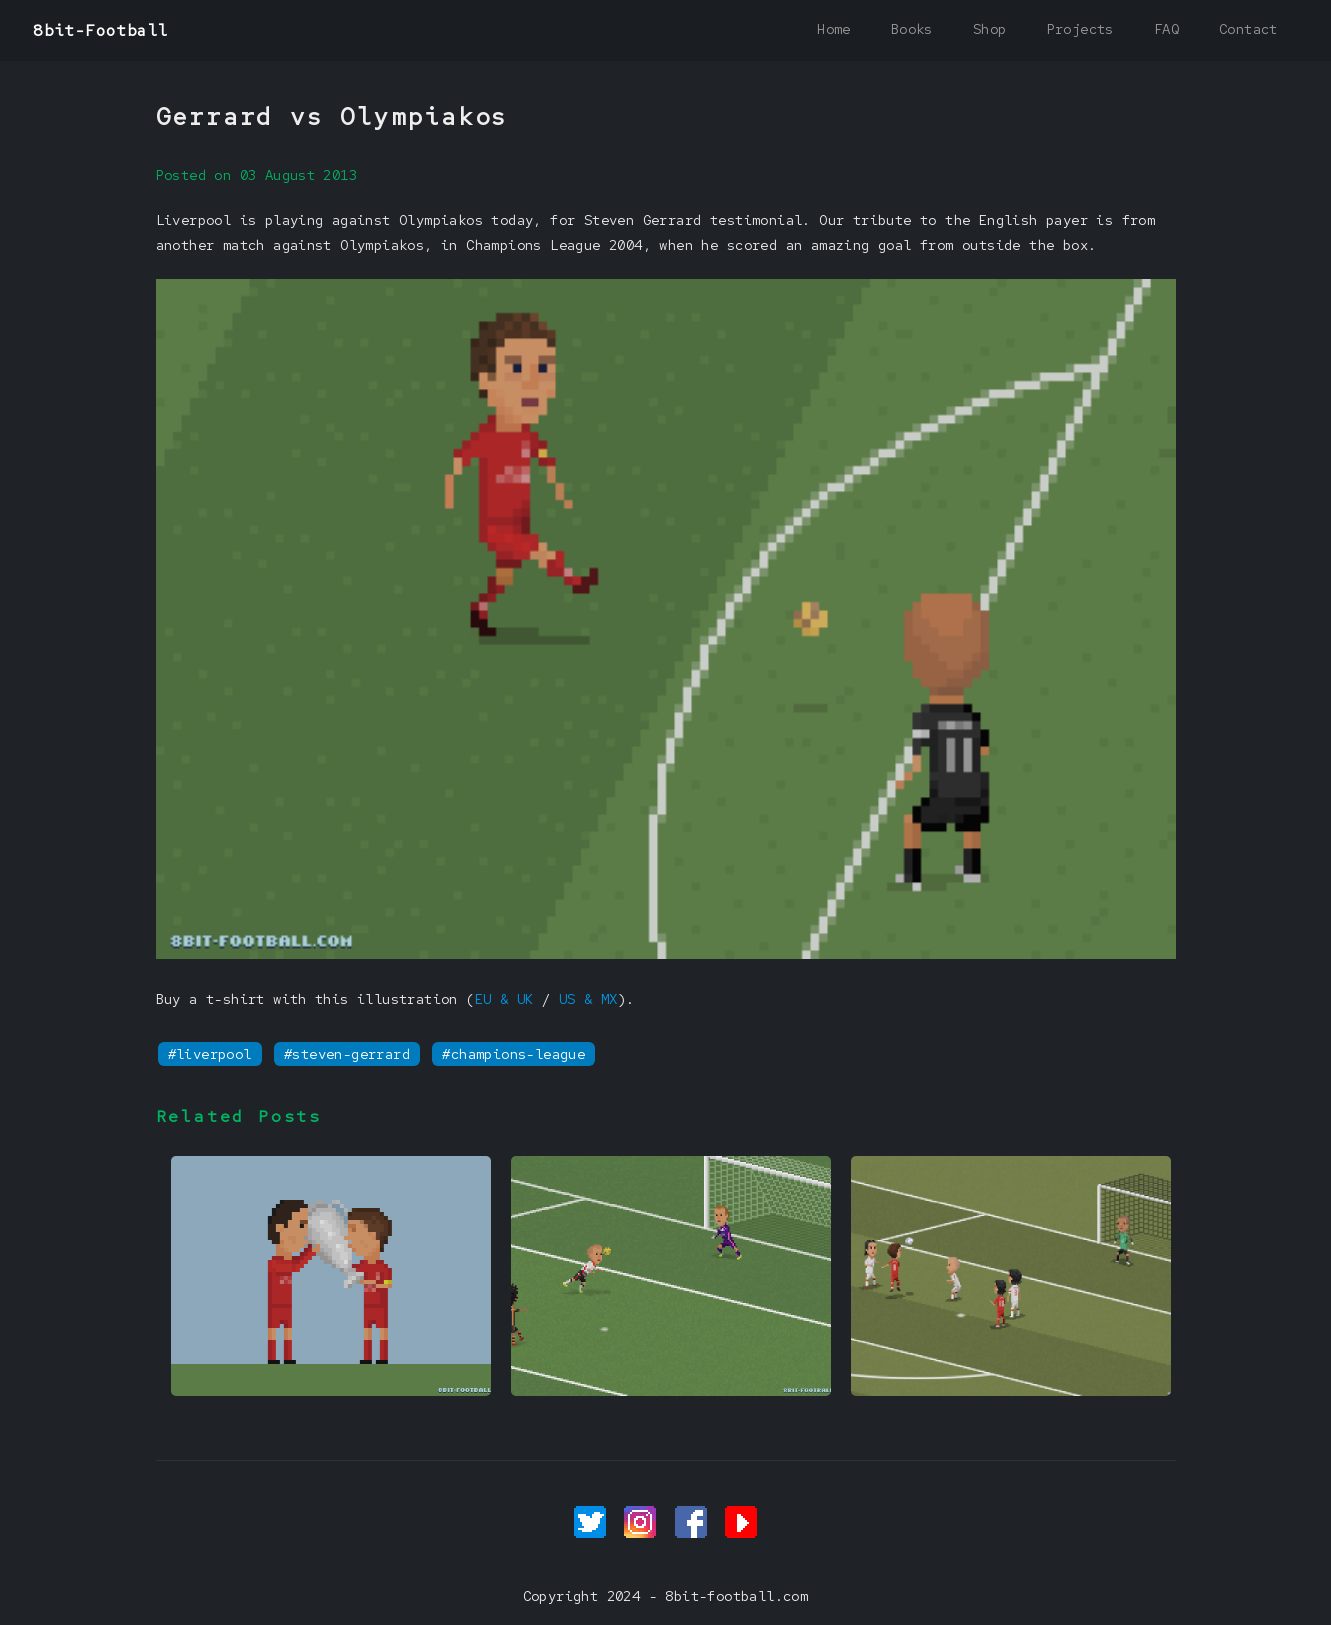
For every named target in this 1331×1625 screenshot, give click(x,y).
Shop (990, 29)
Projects (1080, 29)
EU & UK (504, 999)
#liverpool (210, 1054)
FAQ (1166, 29)
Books (912, 29)
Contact (1248, 29)
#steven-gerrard (347, 1054)
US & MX (588, 999)
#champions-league (513, 1054)
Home (834, 29)
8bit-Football (100, 30)
